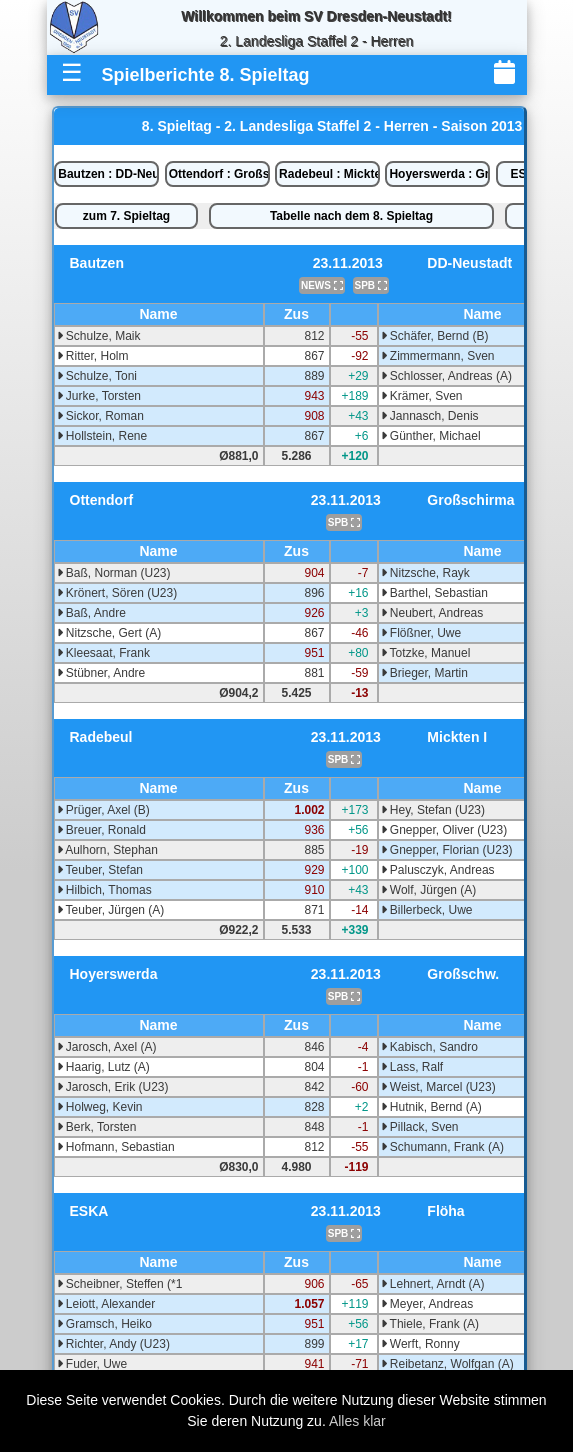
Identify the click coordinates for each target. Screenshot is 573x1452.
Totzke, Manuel (426, 653)
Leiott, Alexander (106, 1304)
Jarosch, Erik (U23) (113, 1087)
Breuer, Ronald (101, 830)
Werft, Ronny (420, 1344)
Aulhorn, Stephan (107, 850)
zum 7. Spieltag (126, 216)
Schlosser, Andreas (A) (446, 376)
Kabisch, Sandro (429, 1047)
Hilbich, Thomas (104, 890)
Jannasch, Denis (430, 416)
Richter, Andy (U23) (113, 1344)
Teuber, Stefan (100, 870)
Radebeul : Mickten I (329, 174)
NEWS (322, 285)
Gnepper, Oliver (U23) (444, 830)
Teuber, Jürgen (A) (111, 910)
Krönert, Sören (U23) (117, 593)
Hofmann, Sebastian (116, 1147)
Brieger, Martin (424, 673)
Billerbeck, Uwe (427, 910)
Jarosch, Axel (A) (107, 1047)
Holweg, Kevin (100, 1107)
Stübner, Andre (101, 673)
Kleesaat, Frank (103, 653)
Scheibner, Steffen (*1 (120, 1284)
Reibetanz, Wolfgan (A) (447, 1364)
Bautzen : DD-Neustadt (108, 174)
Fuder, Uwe (92, 1364)
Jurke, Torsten (99, 396)
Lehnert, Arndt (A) (433, 1284)
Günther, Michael (431, 436)
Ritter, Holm (93, 356)
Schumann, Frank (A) (442, 1147)
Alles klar (357, 1421)
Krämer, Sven (422, 396)
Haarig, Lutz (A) (103, 1067)
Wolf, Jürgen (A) (429, 890)
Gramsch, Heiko (104, 1324)
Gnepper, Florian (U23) (447, 850)
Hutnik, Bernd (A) (431, 1107)
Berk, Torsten (97, 1127)
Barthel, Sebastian (434, 593)
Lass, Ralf (412, 1067)
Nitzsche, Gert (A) (109, 633)
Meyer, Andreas (427, 1304)
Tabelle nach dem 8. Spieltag (351, 216)
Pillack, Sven (420, 1127)
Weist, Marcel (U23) (438, 1087)
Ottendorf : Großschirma (219, 174)
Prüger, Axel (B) (103, 810)
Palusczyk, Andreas (438, 870)
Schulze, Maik (99, 336)
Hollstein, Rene (102, 436)
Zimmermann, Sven (438, 356)
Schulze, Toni (97, 376)
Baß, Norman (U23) (114, 573)
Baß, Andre (91, 613)
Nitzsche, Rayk (425, 573)
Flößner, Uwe (421, 633)
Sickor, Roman (100, 416)
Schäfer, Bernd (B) (435, 336)
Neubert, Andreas (432, 613)
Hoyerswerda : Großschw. (439, 174)
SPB (371, 285)
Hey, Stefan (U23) (433, 810)
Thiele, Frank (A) (430, 1324)
